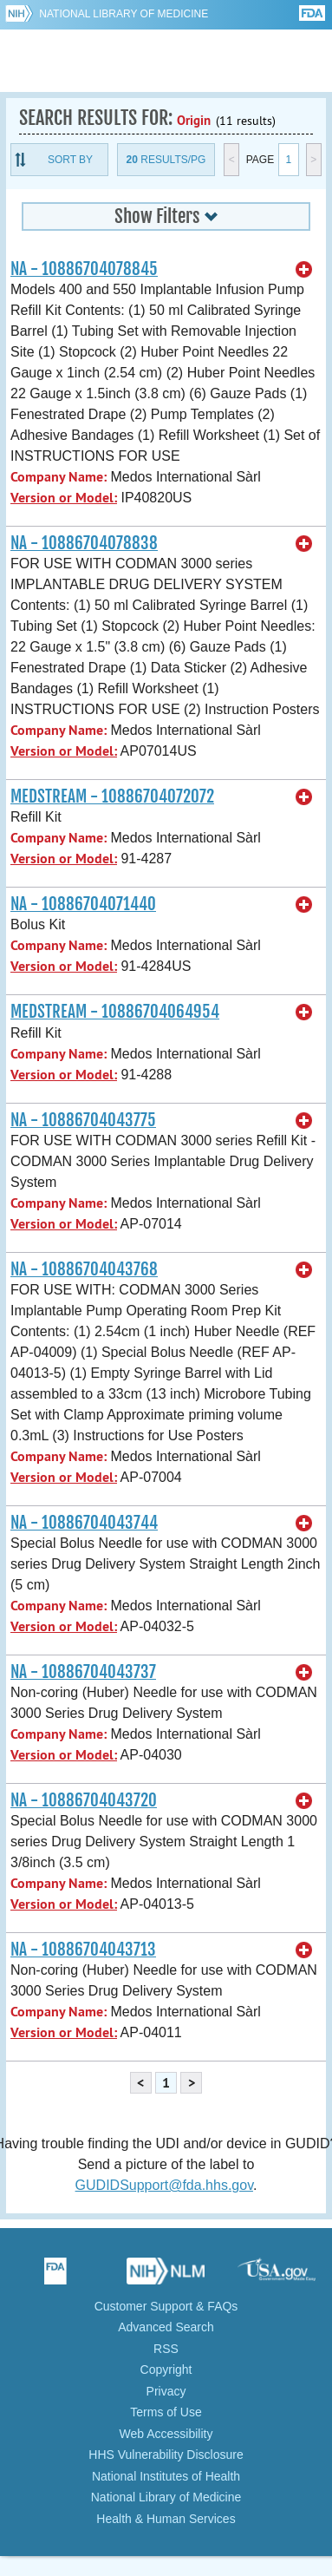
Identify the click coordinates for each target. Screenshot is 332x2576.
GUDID (166, 61)
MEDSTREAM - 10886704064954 (114, 1011)
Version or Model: (63, 497)
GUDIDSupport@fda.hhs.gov (164, 2185)
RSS (166, 2349)
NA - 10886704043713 (83, 1949)
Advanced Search (166, 2327)
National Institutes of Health (166, 2476)
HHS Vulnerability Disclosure (165, 2454)
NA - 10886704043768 (84, 1269)
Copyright (166, 2369)
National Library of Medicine (123, 14)
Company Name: (58, 477)
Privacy (166, 2391)
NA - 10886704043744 (84, 1522)
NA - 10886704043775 (83, 1120)
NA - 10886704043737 (83, 1672)
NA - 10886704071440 (83, 904)
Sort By (70, 160)
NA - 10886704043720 (83, 1800)
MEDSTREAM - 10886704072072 (112, 796)
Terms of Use (165, 2412)
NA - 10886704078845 (84, 269)
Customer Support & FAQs (166, 2306)
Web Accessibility (166, 2434)
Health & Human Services (165, 2519)
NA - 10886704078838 (84, 543)
